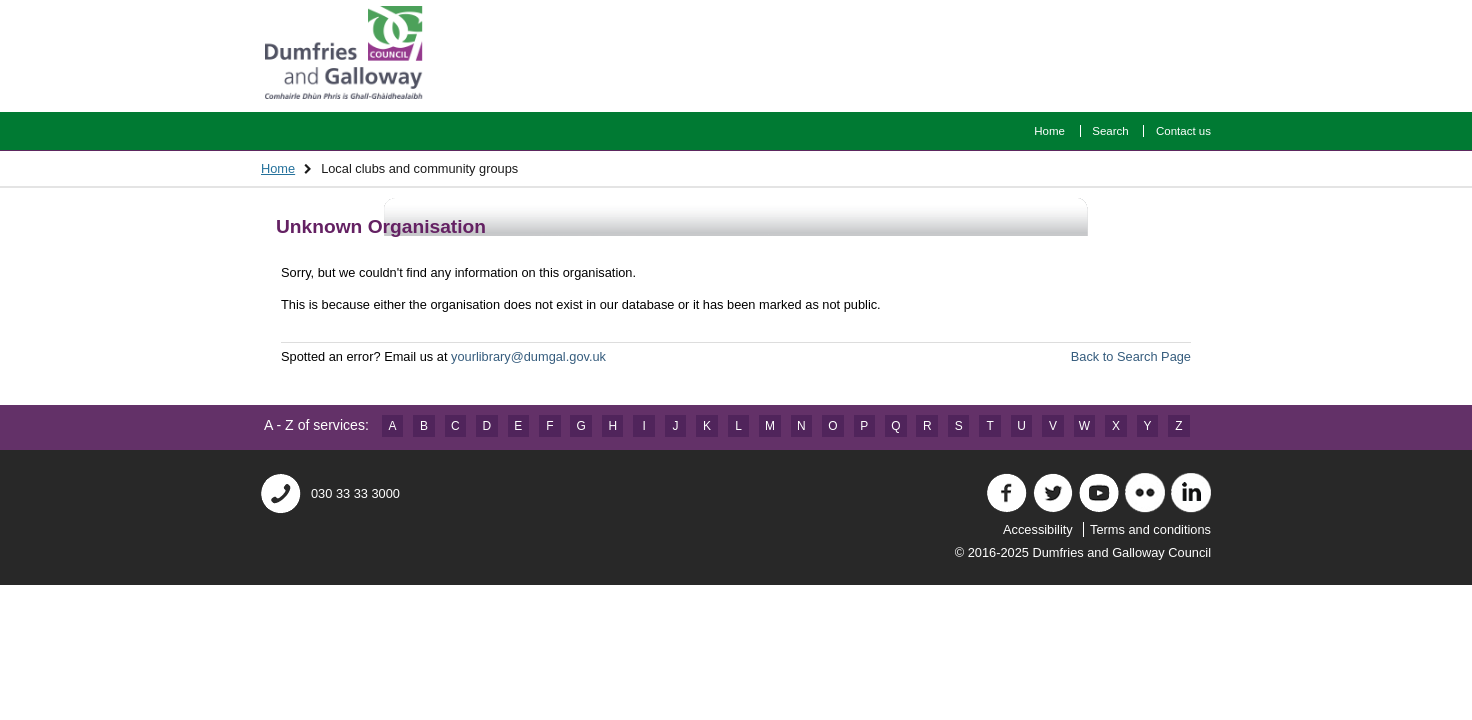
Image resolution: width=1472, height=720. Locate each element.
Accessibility (1038, 529)
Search (1110, 131)
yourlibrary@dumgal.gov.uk (528, 356)
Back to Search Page (1131, 356)
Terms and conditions (1150, 529)
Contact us (1183, 131)
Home (1049, 131)
